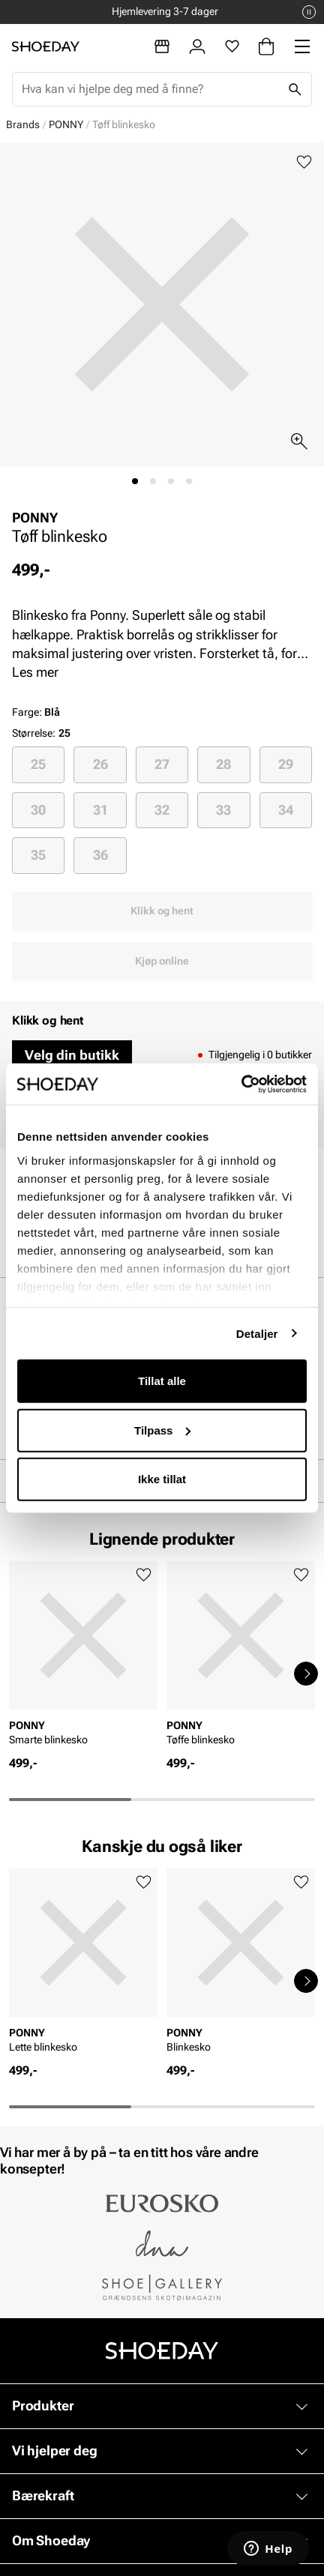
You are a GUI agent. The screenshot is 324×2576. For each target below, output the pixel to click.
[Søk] (294, 89)
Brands (23, 124)
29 (285, 764)
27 (162, 764)
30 (38, 810)
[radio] (38, 764)
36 (100, 855)
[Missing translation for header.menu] (302, 46)
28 (223, 764)
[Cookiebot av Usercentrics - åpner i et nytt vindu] (241, 1084)
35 (38, 855)
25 (38, 764)
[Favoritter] (232, 46)
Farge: (36, 712)
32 (162, 810)
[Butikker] (162, 46)
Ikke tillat (162, 1479)
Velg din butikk (72, 1055)
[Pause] (309, 12)
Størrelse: (34, 733)
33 (223, 810)
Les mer (35, 672)
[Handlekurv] (266, 46)
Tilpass (162, 1429)
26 (100, 764)
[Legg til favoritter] (304, 162)
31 (100, 810)
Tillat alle (162, 1381)
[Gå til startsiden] (46, 46)
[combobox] (150, 89)
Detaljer (257, 1333)
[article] (83, 1658)
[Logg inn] (197, 46)
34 (285, 810)
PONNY (66, 124)
